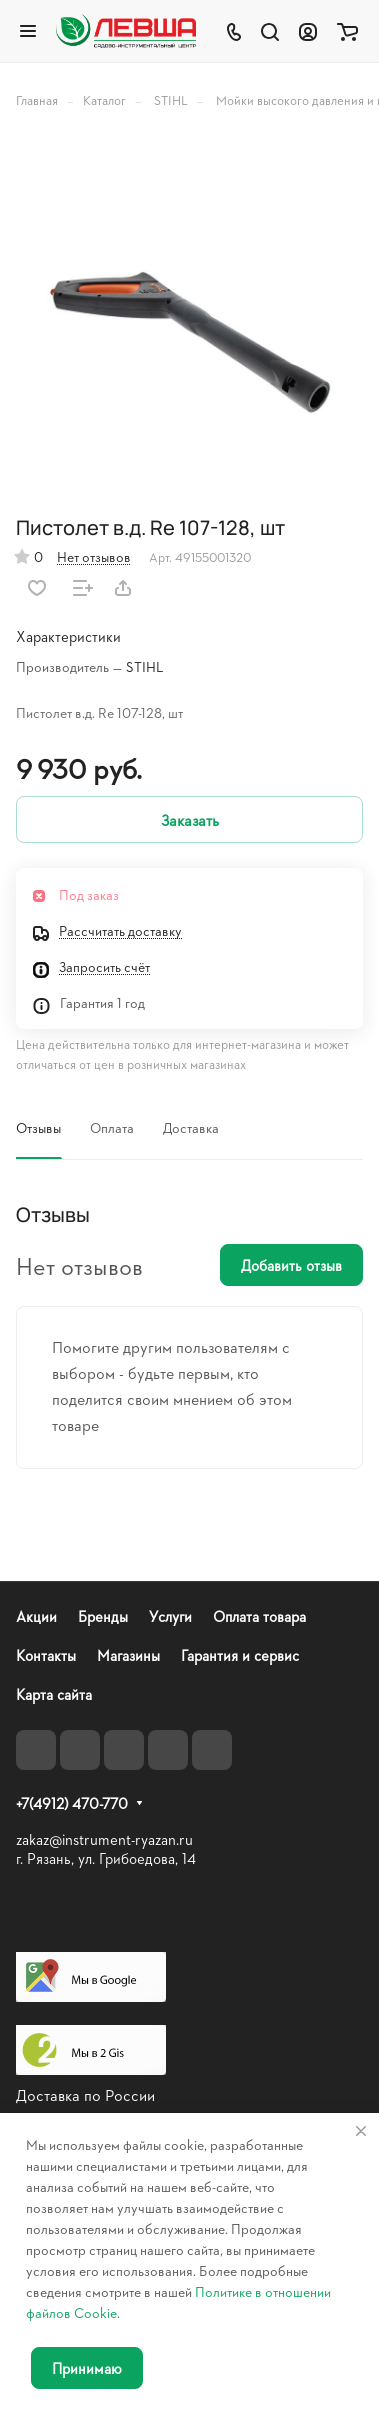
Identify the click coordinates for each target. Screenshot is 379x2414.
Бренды (103, 1616)
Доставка (191, 1127)
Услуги (170, 1616)
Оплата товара (259, 1616)
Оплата (112, 1127)
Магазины (128, 1655)
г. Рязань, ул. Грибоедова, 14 (106, 1858)
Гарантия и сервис (240, 1655)
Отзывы (38, 1127)
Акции (36, 1616)
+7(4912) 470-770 (72, 1804)
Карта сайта (54, 1694)
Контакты (46, 1655)
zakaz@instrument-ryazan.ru (104, 1839)
